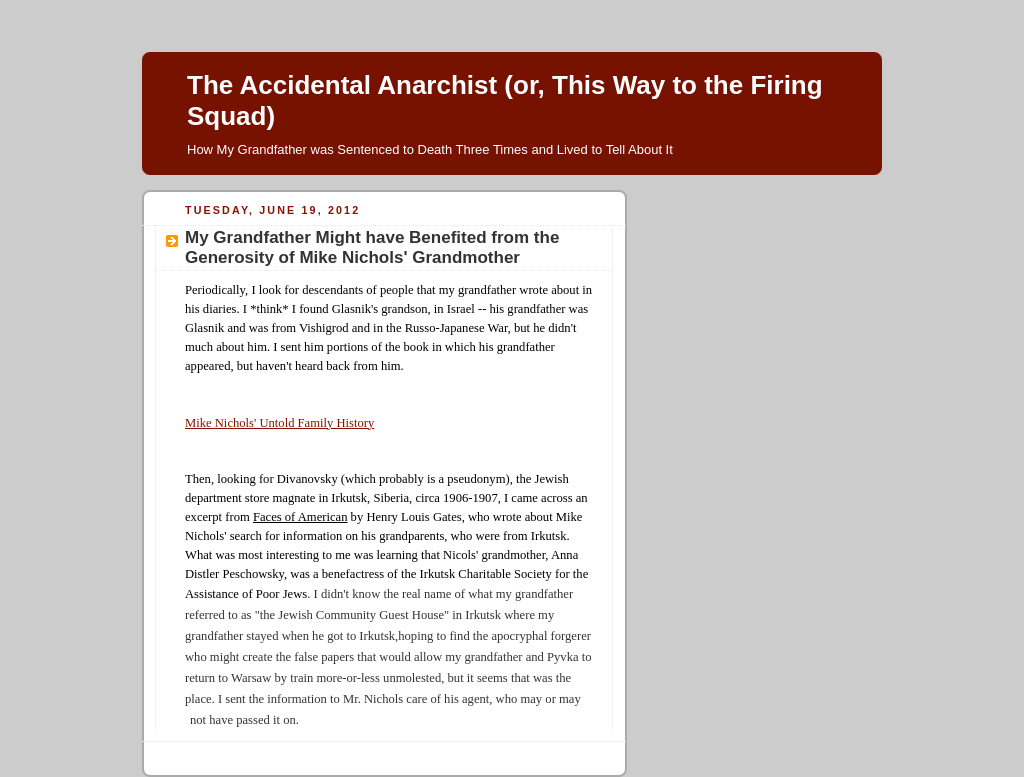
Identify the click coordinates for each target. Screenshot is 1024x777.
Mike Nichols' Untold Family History (279, 423)
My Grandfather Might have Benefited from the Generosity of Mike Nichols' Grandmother (372, 247)
